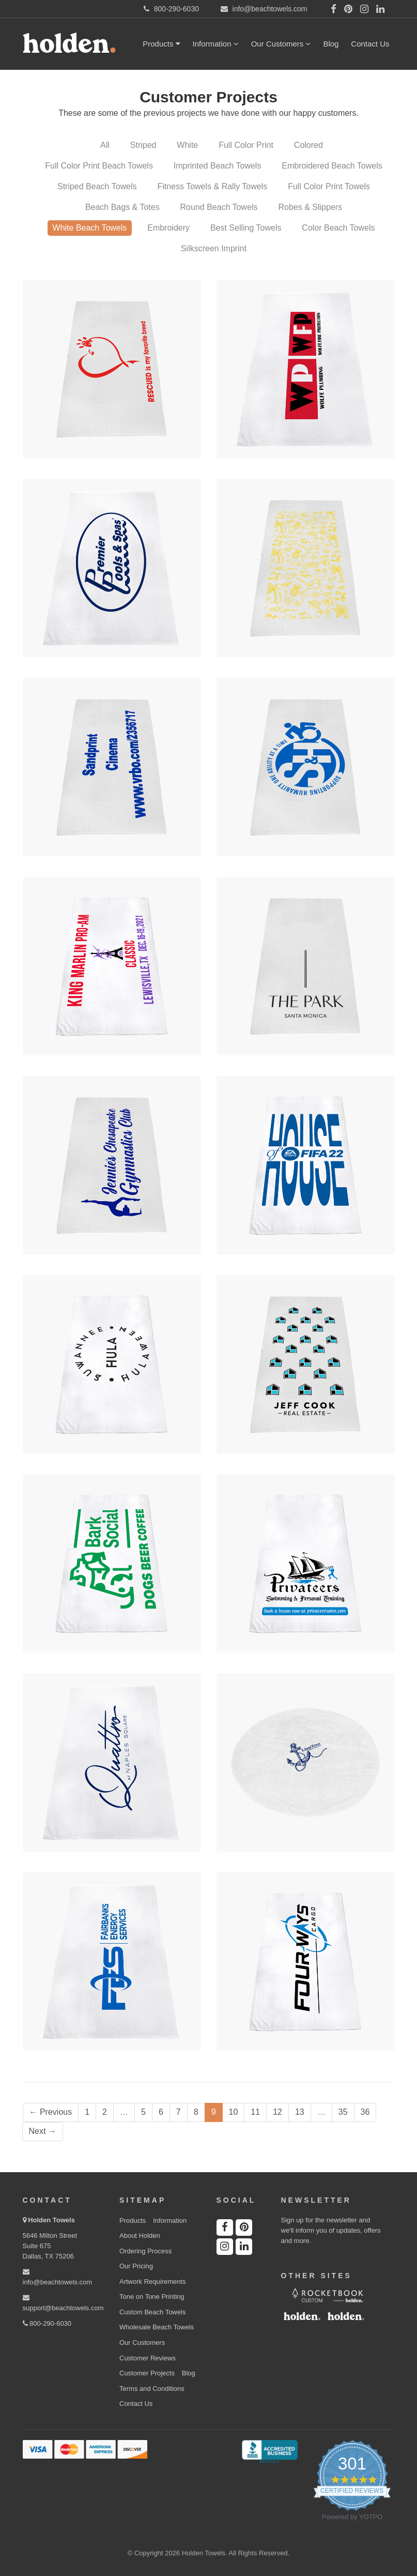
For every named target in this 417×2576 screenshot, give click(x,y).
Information (216, 43)
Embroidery (168, 227)
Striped (143, 145)
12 (277, 2112)
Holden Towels (51, 2220)
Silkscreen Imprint (213, 248)
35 (343, 2112)
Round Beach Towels (219, 207)
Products (161, 43)
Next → (42, 2131)
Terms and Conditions (151, 2388)
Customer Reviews (147, 2358)
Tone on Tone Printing (151, 2296)
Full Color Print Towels (329, 186)
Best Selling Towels (246, 227)
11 (255, 2112)
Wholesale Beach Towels (156, 2327)
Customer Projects (147, 2373)
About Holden (139, 2235)
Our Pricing (136, 2266)
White (187, 145)
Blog (330, 43)
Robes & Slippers (310, 207)
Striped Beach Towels (97, 186)
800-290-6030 (47, 2323)
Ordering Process (145, 2251)
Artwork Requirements (152, 2281)
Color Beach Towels (338, 227)
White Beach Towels (90, 227)
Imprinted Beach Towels (217, 165)
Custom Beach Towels (152, 2312)
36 (365, 2112)
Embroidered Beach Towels (332, 165)
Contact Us (370, 43)
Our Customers (281, 43)
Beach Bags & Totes (122, 207)
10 (233, 2112)
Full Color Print (246, 145)
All (105, 145)
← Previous (50, 2112)
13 (299, 2112)
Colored (308, 145)
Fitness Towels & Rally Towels (212, 186)
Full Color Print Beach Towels (99, 165)
